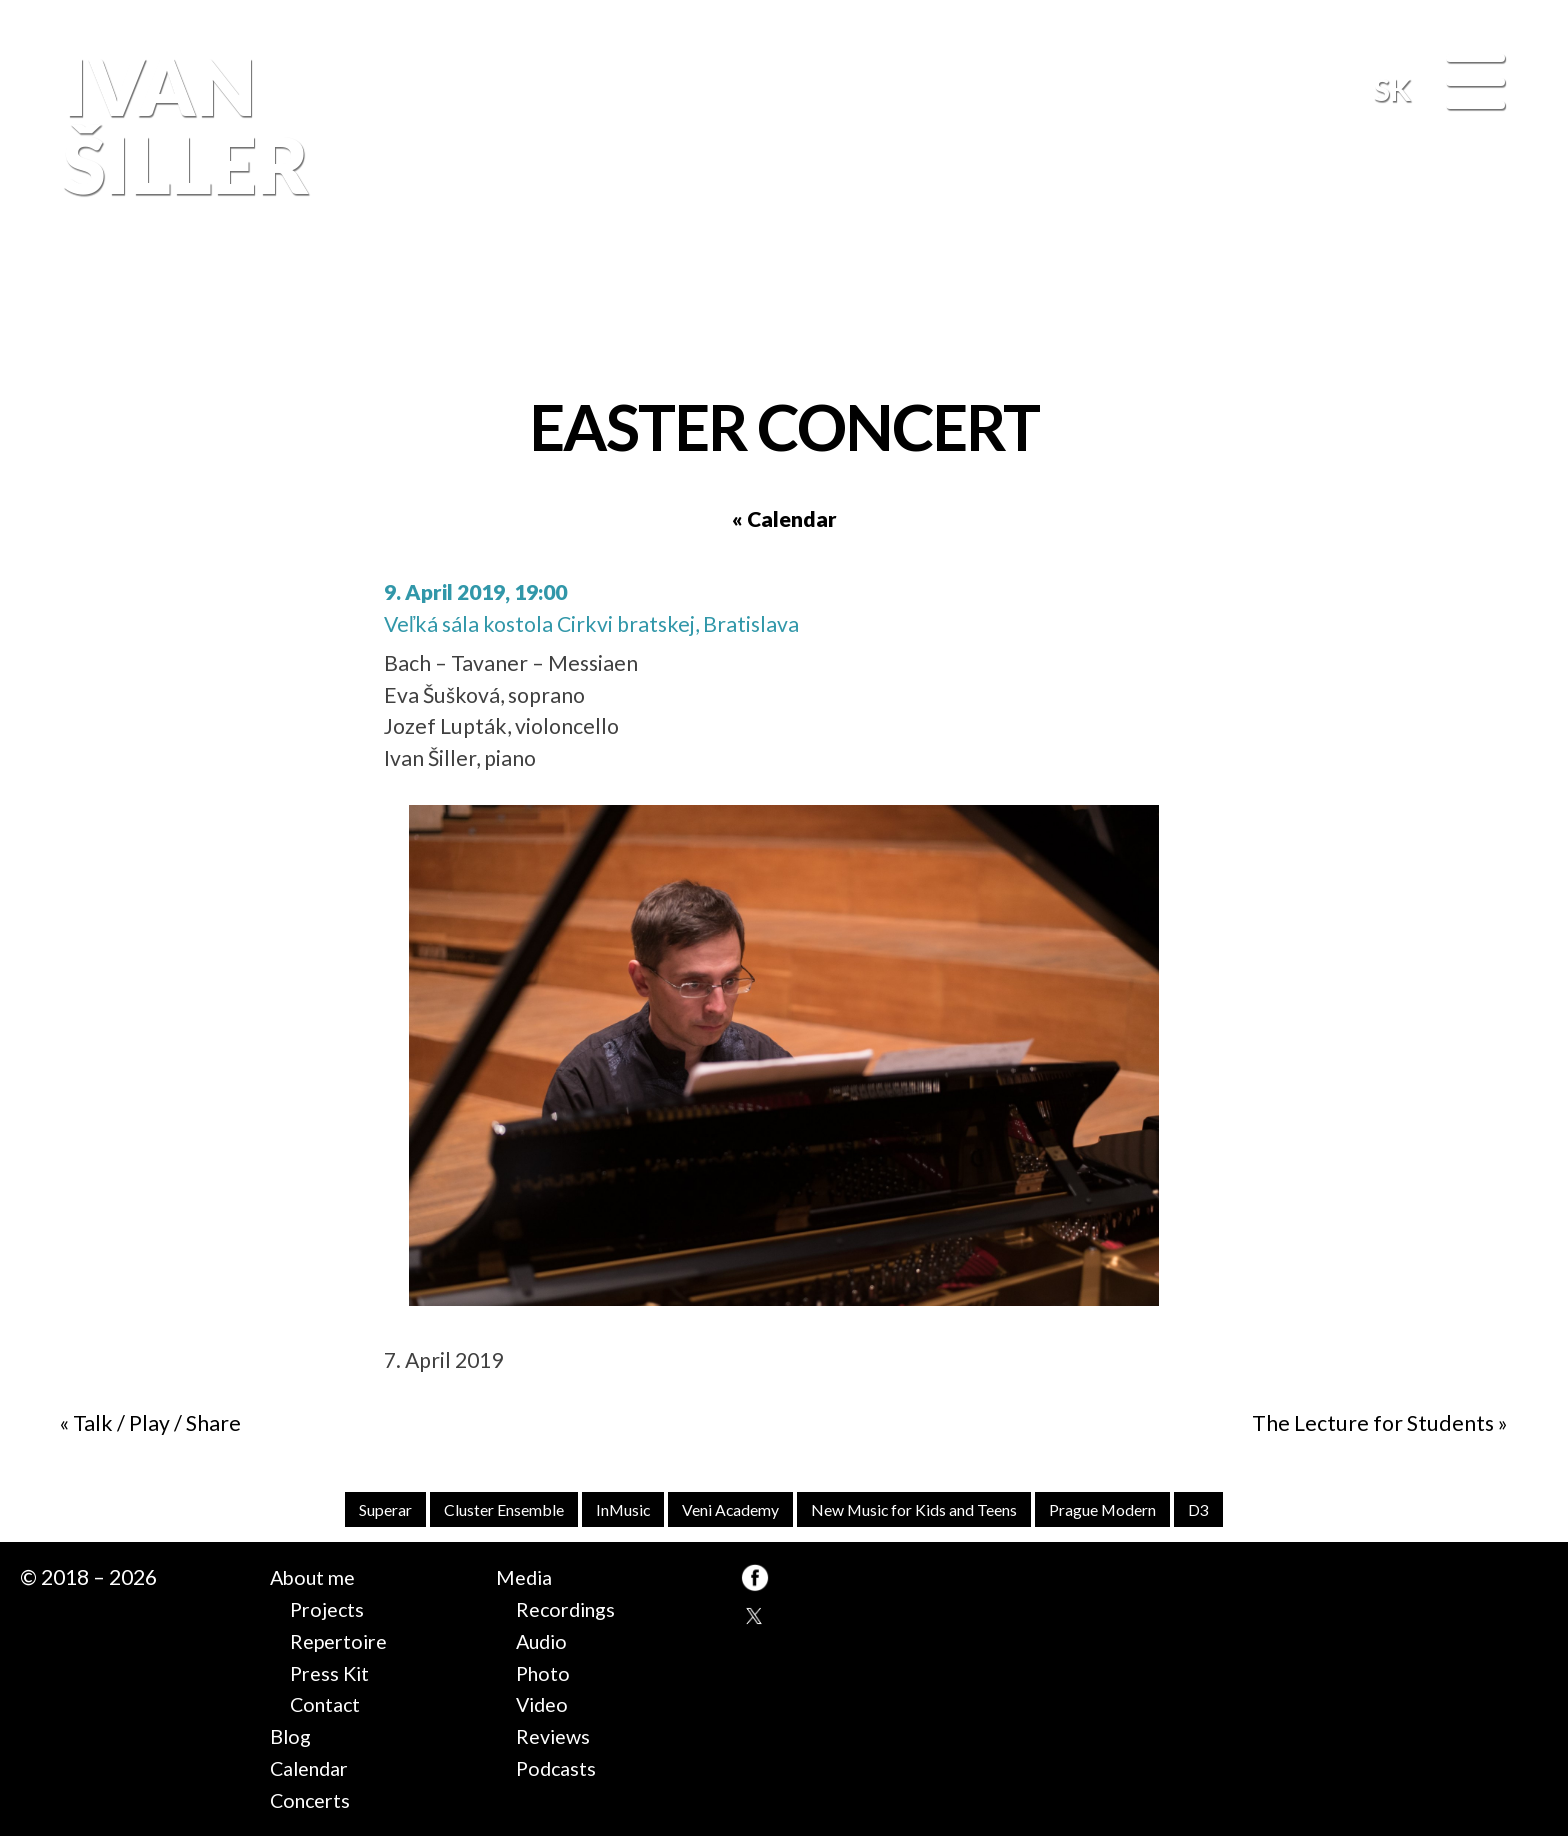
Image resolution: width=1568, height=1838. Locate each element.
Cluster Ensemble (485, 1510)
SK (1392, 89)
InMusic (611, 1510)
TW (755, 1619)
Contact (328, 1706)
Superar (358, 1510)
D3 (1229, 1510)
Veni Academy (725, 1510)
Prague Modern (1127, 1510)
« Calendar (784, 519)
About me (316, 1579)
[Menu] (1475, 84)
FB (1503, 293)
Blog (291, 1738)
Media (526, 1579)
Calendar (314, 1770)
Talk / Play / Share (157, 1423)
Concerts (313, 1801)
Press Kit (332, 1674)
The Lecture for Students (1373, 1423)
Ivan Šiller (180, 125)
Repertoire (343, 1643)
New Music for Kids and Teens (923, 1510)
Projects (329, 1611)
